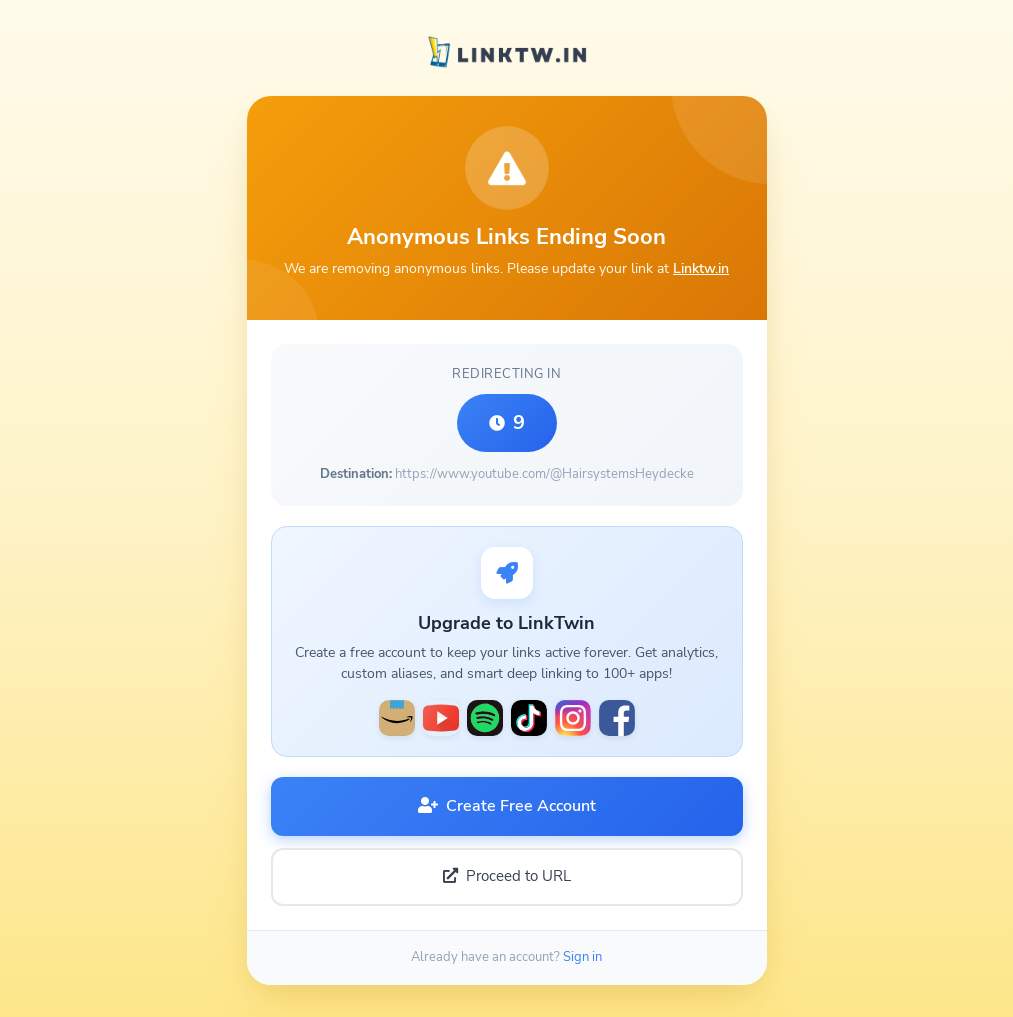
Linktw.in (701, 268)
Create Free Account (507, 806)
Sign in (582, 957)
